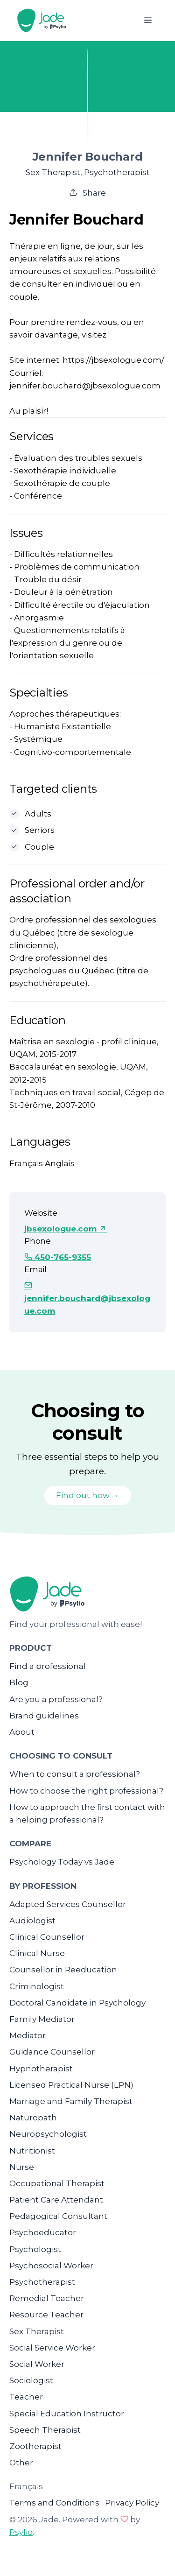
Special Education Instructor (66, 2413)
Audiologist (32, 1920)
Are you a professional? (56, 1699)
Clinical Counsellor (46, 1937)
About (22, 1732)
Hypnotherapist (41, 2068)
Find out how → (87, 1495)
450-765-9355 (57, 1257)
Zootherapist (35, 2446)
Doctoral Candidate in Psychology (77, 2002)
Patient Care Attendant (56, 2199)
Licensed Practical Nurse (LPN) (71, 2085)
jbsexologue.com (65, 1228)
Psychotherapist (42, 2282)
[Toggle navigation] (147, 20)
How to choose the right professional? (86, 1790)
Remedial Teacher (46, 2298)
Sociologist (31, 2380)
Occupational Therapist (57, 2183)
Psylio (21, 2532)
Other (21, 2462)
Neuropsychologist (48, 2134)
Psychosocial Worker (51, 2265)
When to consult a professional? (74, 1774)
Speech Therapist (45, 2430)
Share (87, 192)
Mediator (27, 2035)
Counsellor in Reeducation (63, 1969)
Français (26, 2486)
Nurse (21, 2167)
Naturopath (33, 2117)
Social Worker (36, 2364)
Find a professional (47, 1666)
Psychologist (35, 2249)
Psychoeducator (42, 2232)
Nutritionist (32, 2150)
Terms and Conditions (54, 2502)
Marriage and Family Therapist (71, 2101)
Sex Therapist (36, 2331)
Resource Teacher (46, 2314)
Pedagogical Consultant (58, 2216)
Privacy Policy (132, 2502)
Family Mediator (42, 2019)
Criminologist (36, 1986)
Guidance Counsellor (52, 2051)
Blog (18, 1682)
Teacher (26, 2396)
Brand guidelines (44, 1715)
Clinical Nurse (37, 1953)
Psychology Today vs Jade (61, 1861)
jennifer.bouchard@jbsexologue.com (87, 1298)
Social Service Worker (52, 2347)
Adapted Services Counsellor (67, 1904)
